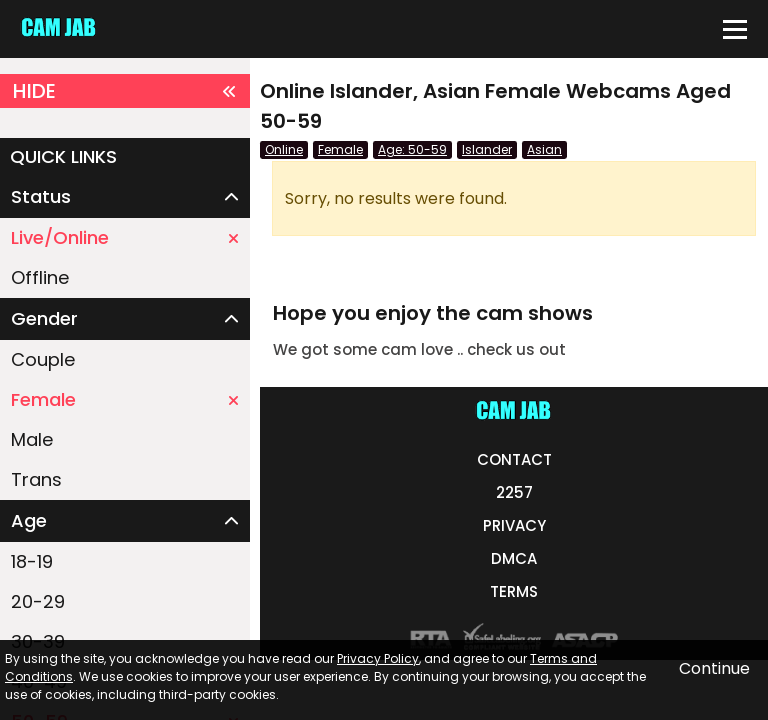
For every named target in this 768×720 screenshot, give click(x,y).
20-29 (38, 601)
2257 (514, 492)
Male (32, 439)
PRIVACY (514, 525)
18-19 (32, 561)
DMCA (514, 558)
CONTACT (514, 459)
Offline (40, 277)
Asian (544, 149)
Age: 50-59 (412, 149)
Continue (714, 668)
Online (284, 149)
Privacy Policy (378, 658)
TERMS (514, 591)
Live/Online (125, 237)
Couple (43, 359)
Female (125, 399)
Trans (36, 479)
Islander (487, 149)
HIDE (125, 91)
